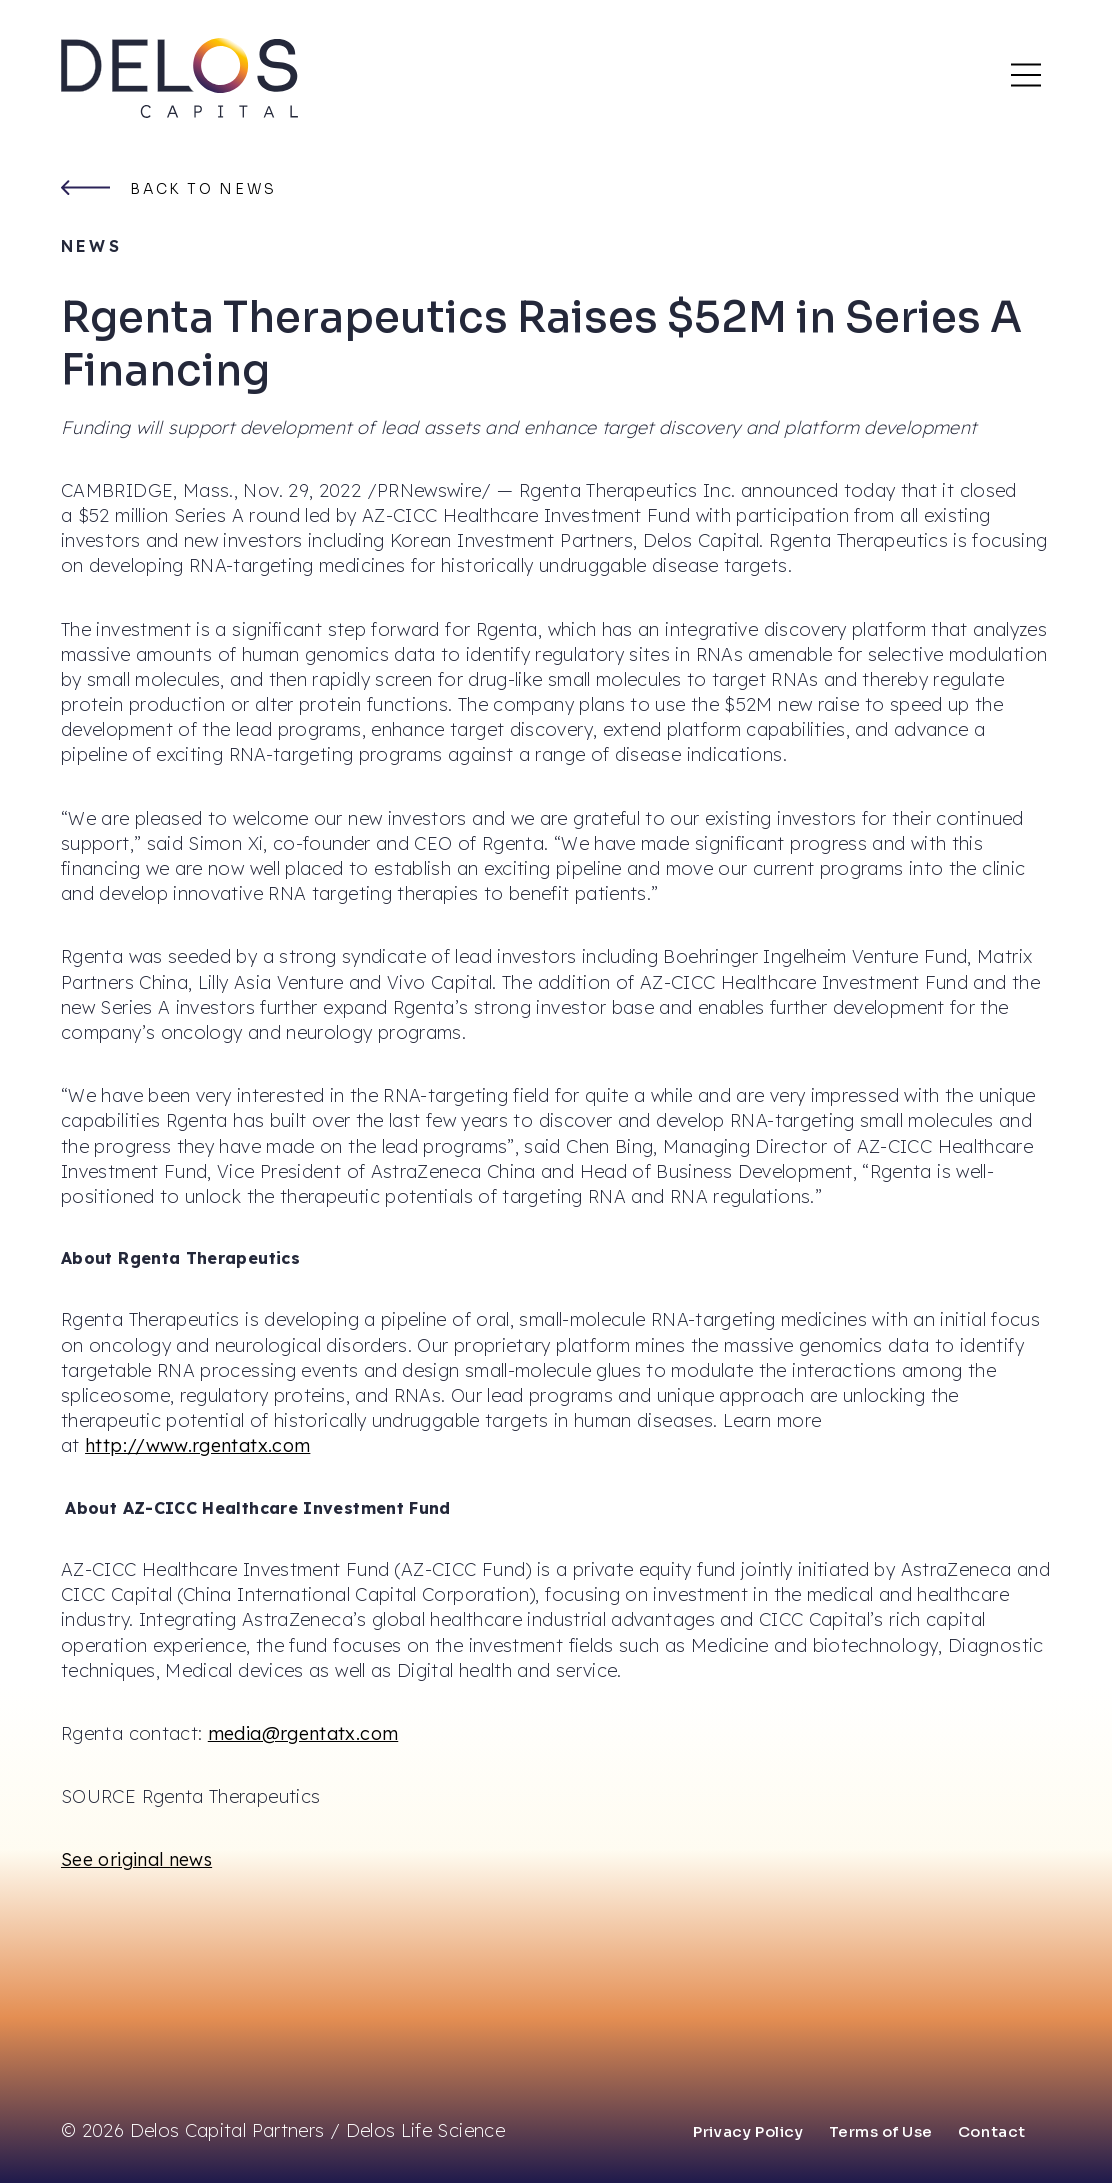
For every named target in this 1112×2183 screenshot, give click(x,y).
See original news (136, 1859)
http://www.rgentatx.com (197, 1445)
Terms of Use (881, 2131)
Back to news (203, 189)
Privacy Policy (748, 2131)
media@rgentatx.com (303, 1733)
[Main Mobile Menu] (1026, 75)
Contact (992, 2131)
